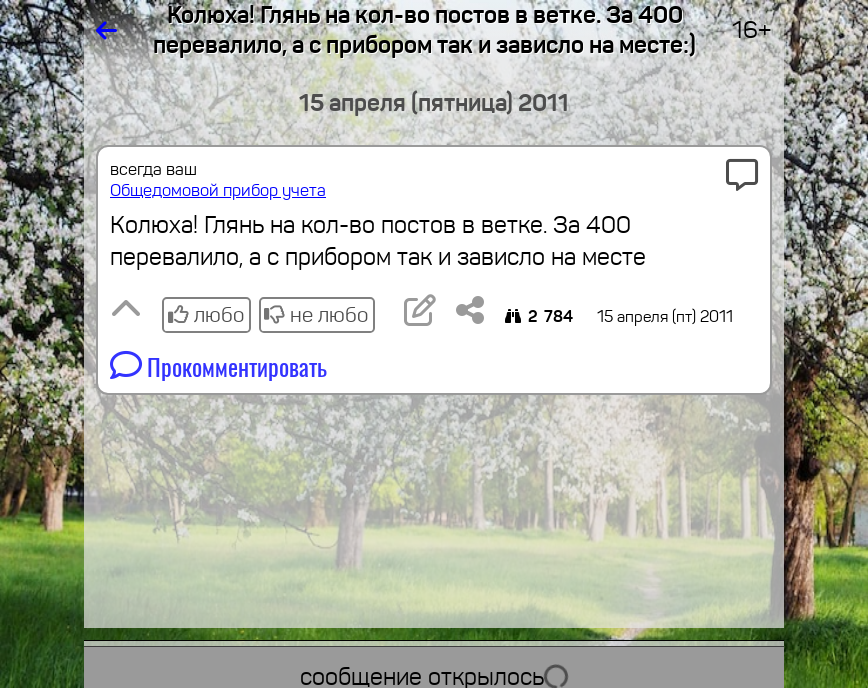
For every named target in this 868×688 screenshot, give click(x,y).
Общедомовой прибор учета (218, 190)
